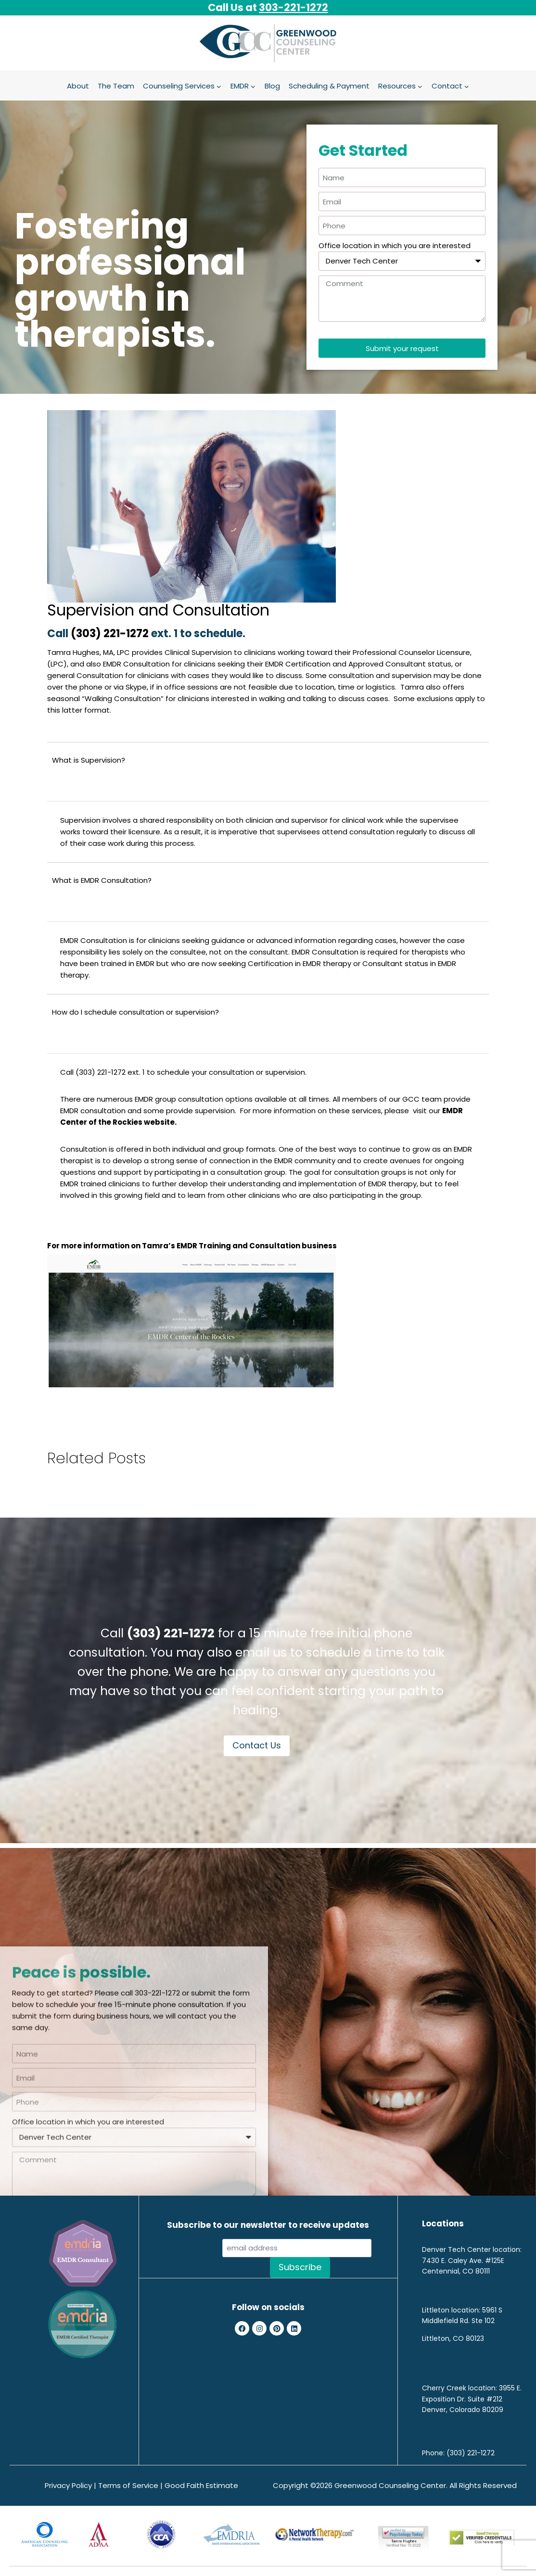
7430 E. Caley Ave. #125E (463, 2260)
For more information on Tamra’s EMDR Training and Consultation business (192, 1246)
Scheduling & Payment (329, 86)
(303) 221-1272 (111, 633)
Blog (272, 86)
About (78, 86)
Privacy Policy (68, 2485)
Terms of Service (128, 2485)
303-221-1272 (293, 7)
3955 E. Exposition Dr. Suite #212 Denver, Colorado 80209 (472, 2398)
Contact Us (256, 1745)
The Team (116, 86)
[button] (268, 771)
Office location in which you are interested (395, 245)
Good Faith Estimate (201, 2485)
